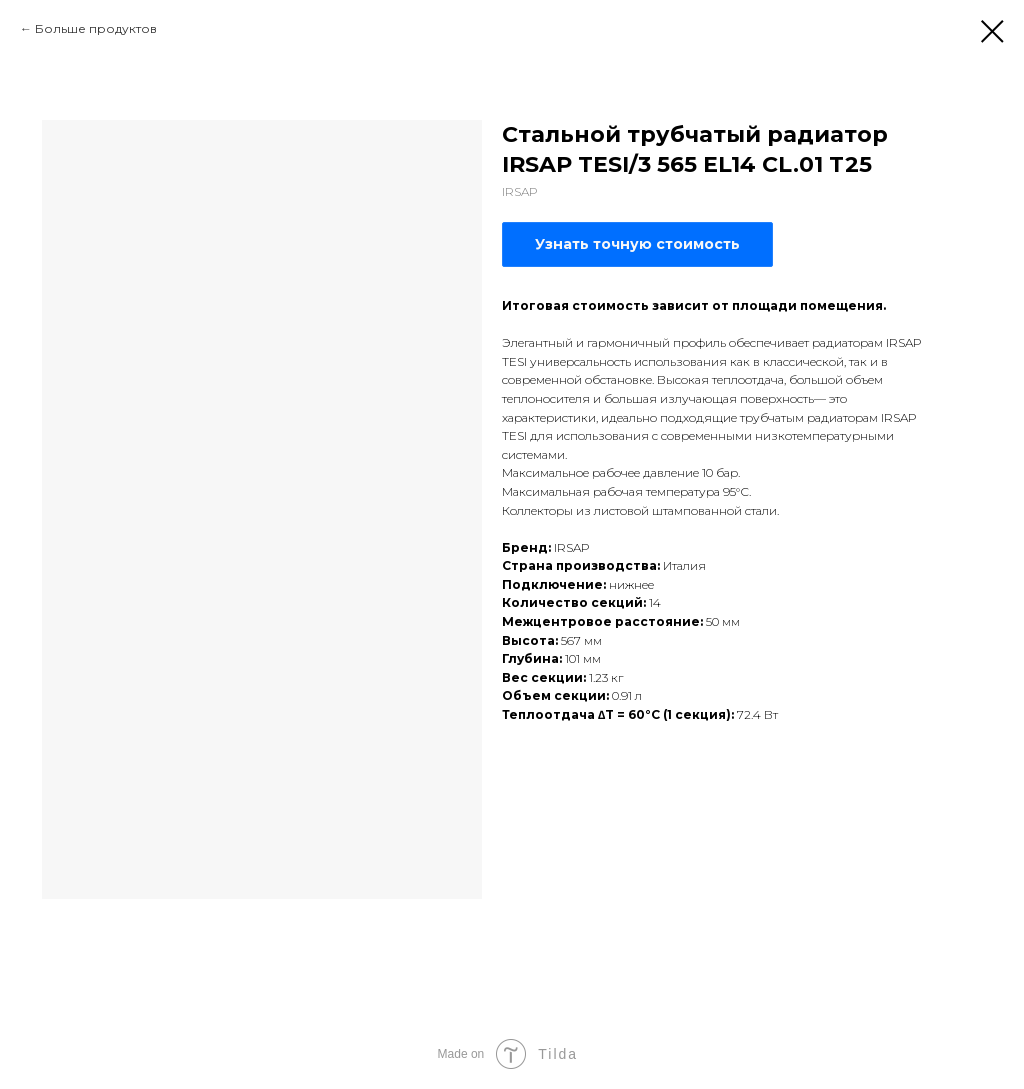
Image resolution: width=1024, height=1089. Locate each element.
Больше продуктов (96, 28)
